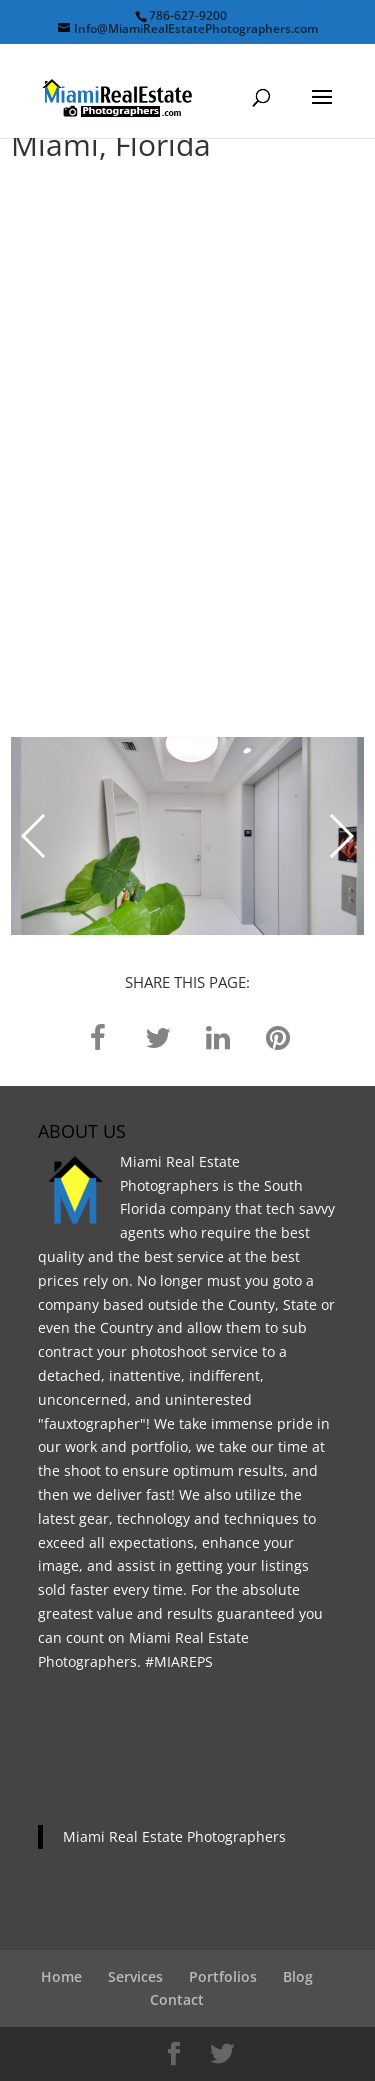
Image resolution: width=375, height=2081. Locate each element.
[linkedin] (218, 1036)
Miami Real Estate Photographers (174, 1836)
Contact (177, 1999)
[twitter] (158, 1036)
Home (61, 1976)
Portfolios (223, 1976)
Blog (298, 1976)
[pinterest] (278, 1036)
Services (135, 1976)
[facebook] (98, 1036)
